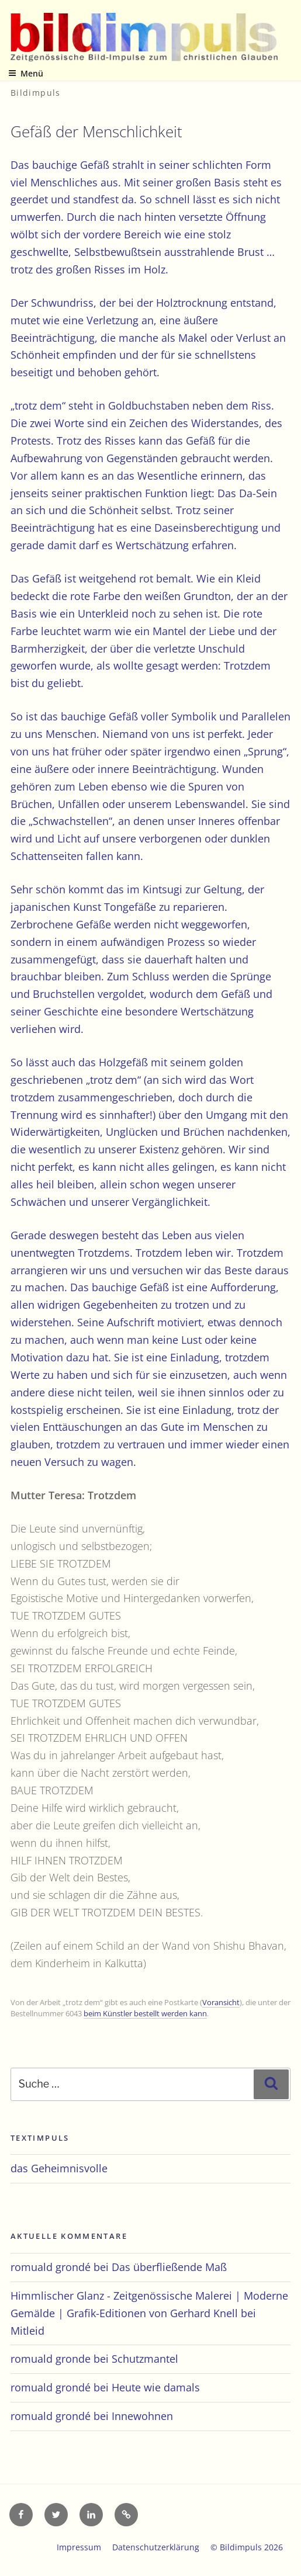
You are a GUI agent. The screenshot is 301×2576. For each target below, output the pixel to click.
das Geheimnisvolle (59, 2168)
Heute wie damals (156, 2387)
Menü (25, 73)
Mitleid (27, 2331)
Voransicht (221, 2002)
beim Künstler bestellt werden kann (145, 2013)
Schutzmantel (145, 2359)
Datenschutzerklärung (155, 2547)
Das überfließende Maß (169, 2267)
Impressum (79, 2547)
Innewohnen (142, 2416)
